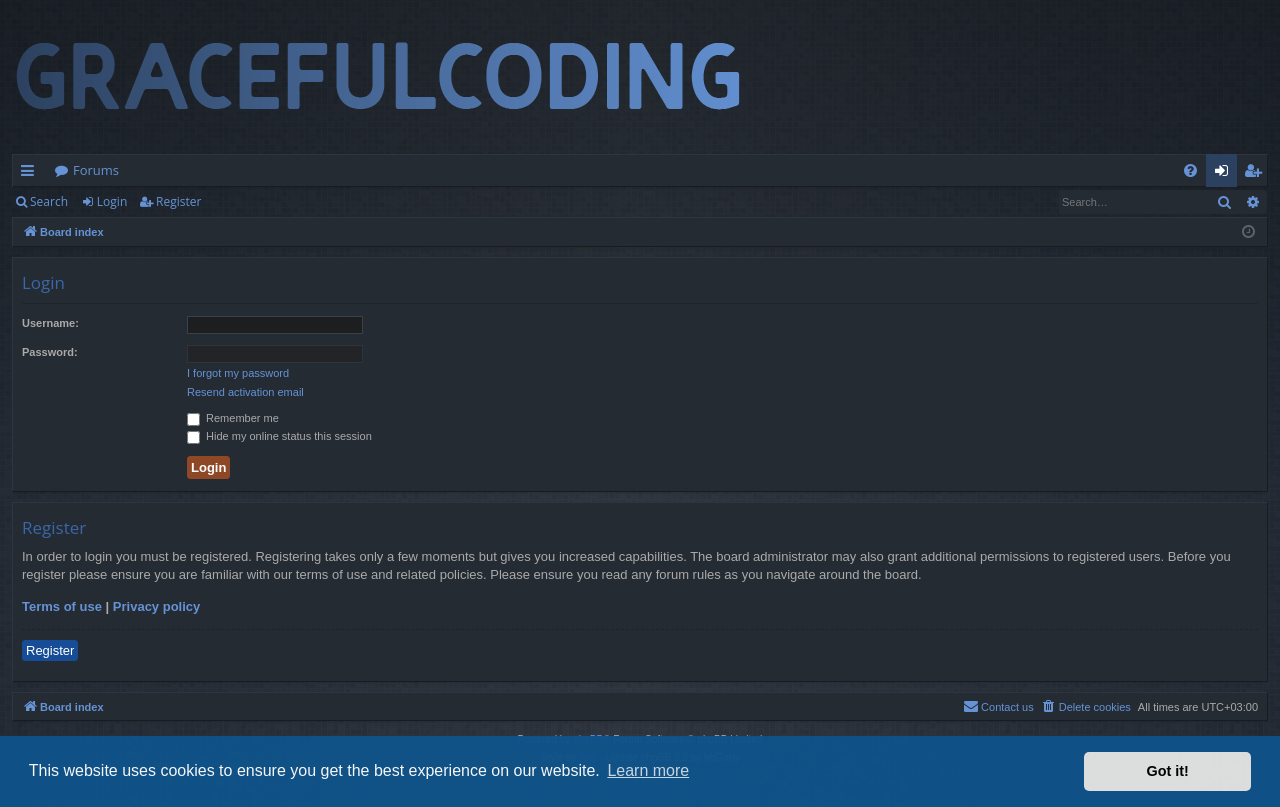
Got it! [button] (1168, 771)
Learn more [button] (648, 770)
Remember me (233, 418)
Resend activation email (245, 392)
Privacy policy (156, 606)
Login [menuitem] (1225, 174)
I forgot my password (238, 373)
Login (112, 201)
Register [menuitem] (1257, 174)
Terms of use (62, 606)
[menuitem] (1190, 170)
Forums (96, 170)
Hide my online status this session (279, 436)
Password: (50, 352)
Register (178, 201)
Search (49, 201)
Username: (50, 323)
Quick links (31, 174)
